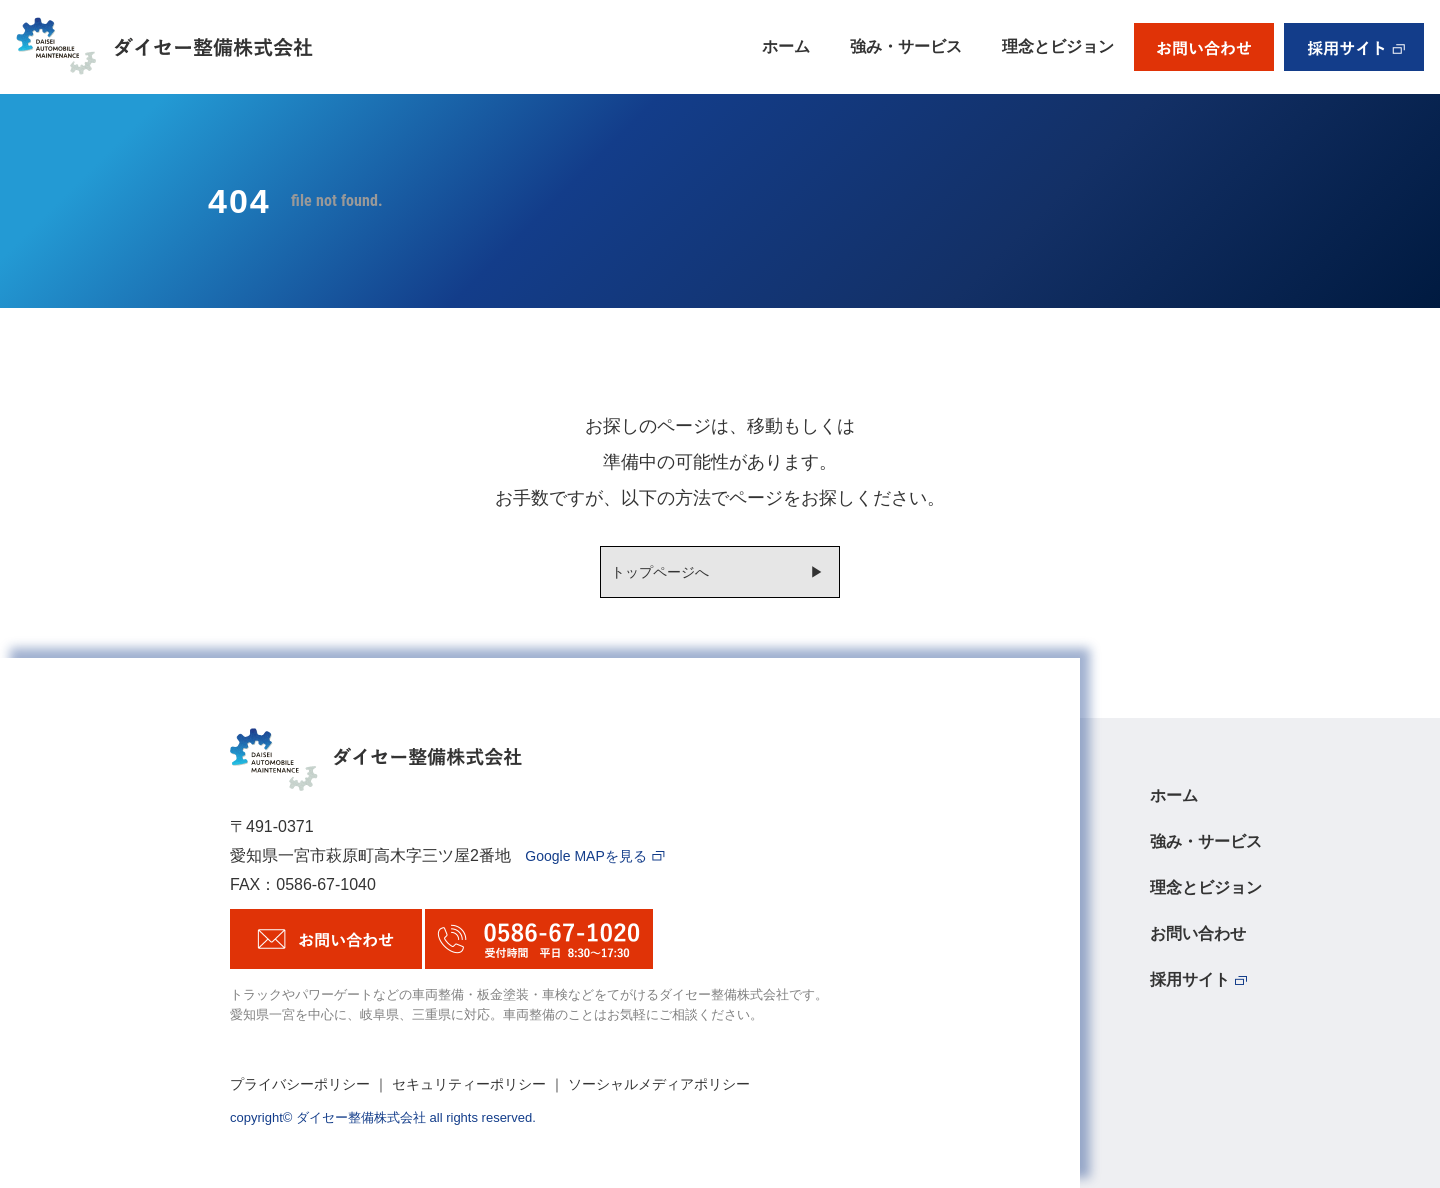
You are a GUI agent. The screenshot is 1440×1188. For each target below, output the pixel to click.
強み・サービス (906, 46)
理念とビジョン (1058, 46)
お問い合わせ (1198, 934)
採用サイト (1198, 980)
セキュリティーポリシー (469, 1084)
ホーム (786, 46)
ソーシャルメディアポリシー (659, 1084)
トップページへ (660, 572)
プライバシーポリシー (300, 1084)
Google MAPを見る (594, 856)
